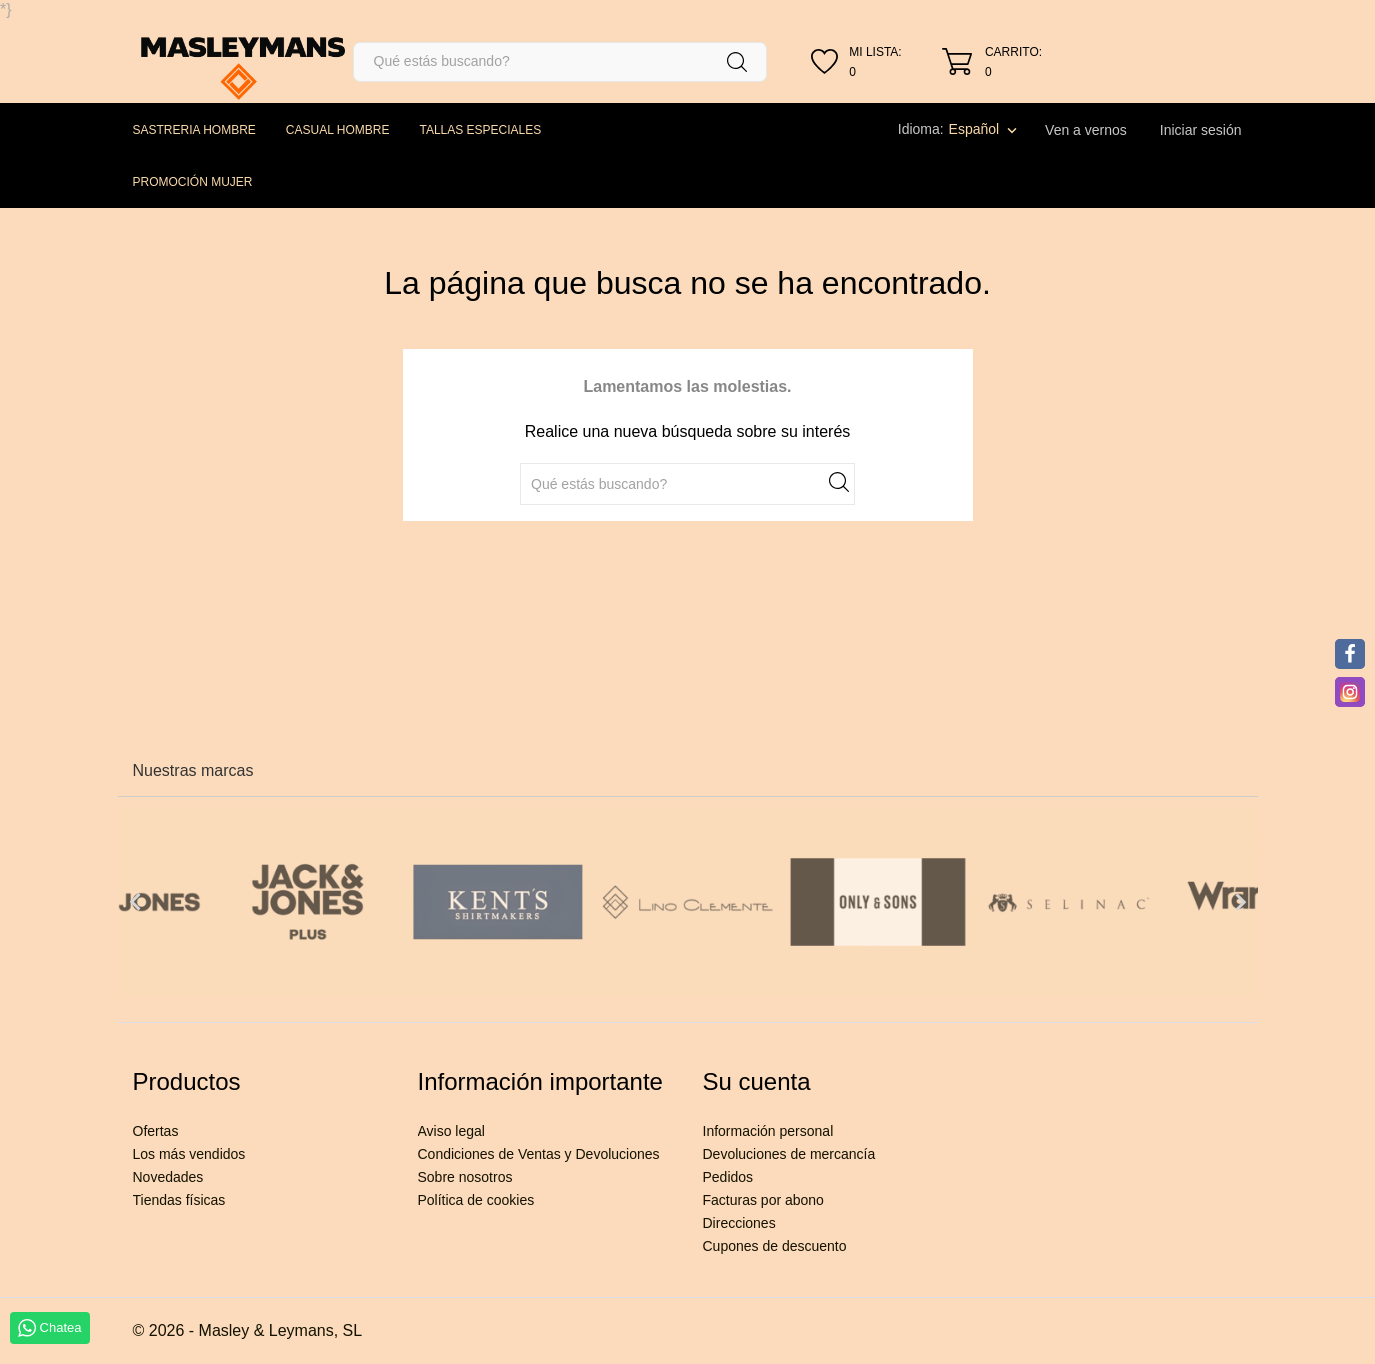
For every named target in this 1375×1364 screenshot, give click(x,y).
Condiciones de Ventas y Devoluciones (539, 1154)
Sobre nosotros (465, 1177)
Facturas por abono (763, 1200)
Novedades (168, 1177)
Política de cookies (476, 1200)
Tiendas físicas (179, 1200)
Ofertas (156, 1131)
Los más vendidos (189, 1154)
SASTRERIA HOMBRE (194, 130)
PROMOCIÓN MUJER (193, 182)
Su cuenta (757, 1081)
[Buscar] (560, 62)
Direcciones (739, 1223)
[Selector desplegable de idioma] (985, 129)
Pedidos (728, 1177)
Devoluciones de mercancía (789, 1154)
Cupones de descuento (775, 1246)
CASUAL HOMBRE (338, 130)
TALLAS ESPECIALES (480, 130)
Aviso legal (451, 1131)
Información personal (768, 1131)
